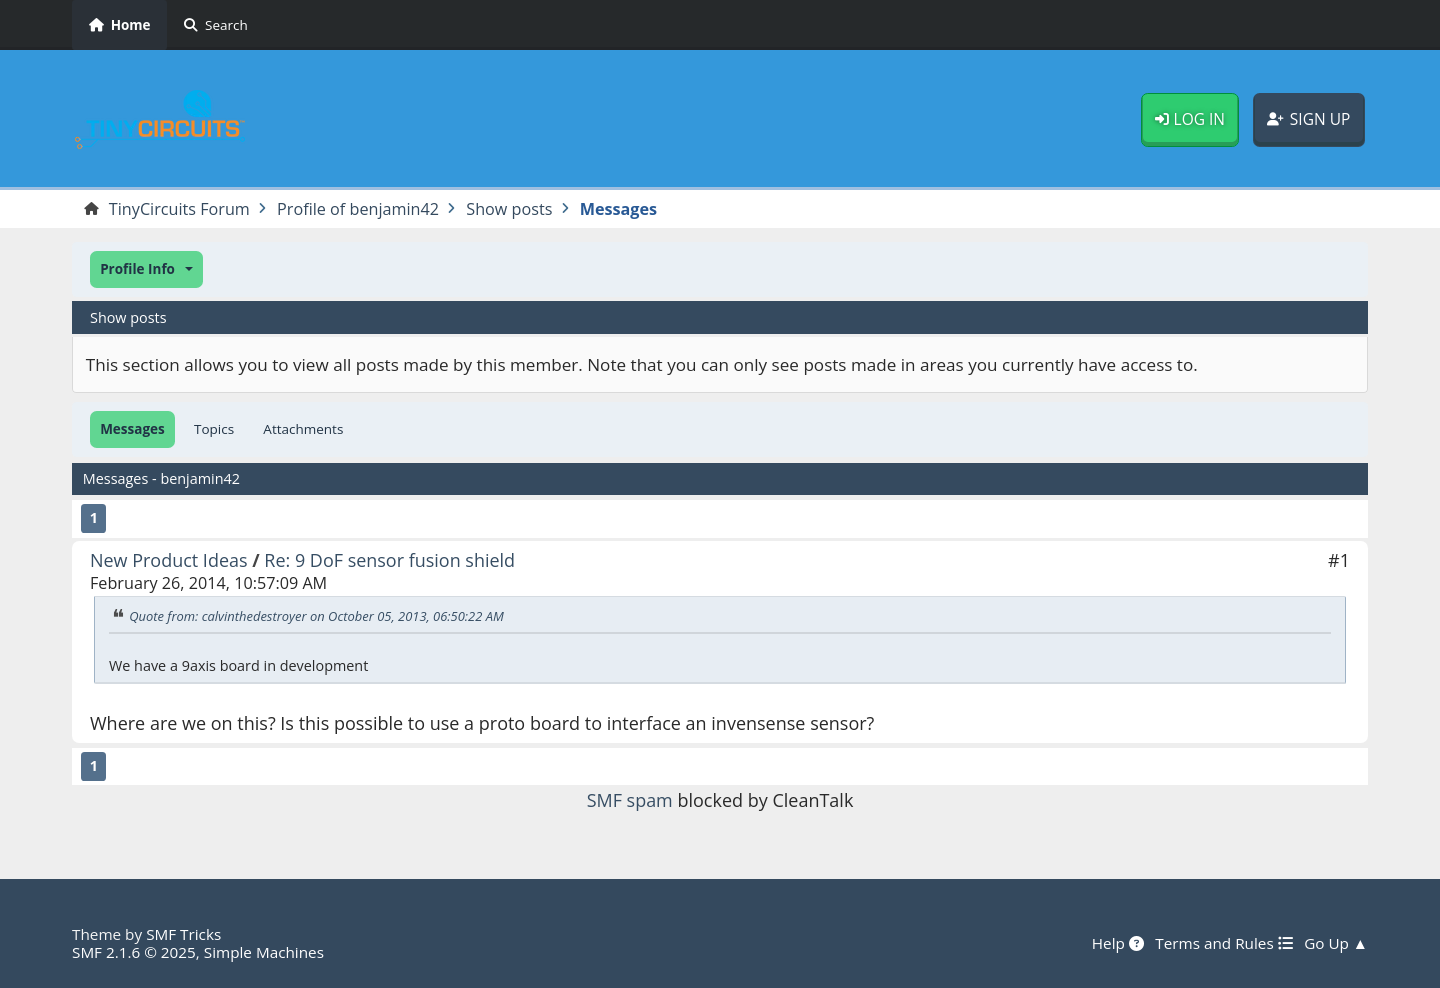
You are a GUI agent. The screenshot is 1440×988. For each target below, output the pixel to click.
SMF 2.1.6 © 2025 (134, 952)
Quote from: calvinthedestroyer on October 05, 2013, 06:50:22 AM (316, 616)
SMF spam (630, 800)
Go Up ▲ (1336, 943)
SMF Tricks (183, 934)
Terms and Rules (1223, 943)
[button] (146, 269)
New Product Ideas (169, 560)
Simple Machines (264, 952)
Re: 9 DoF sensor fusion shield (390, 560)
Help (1118, 943)
